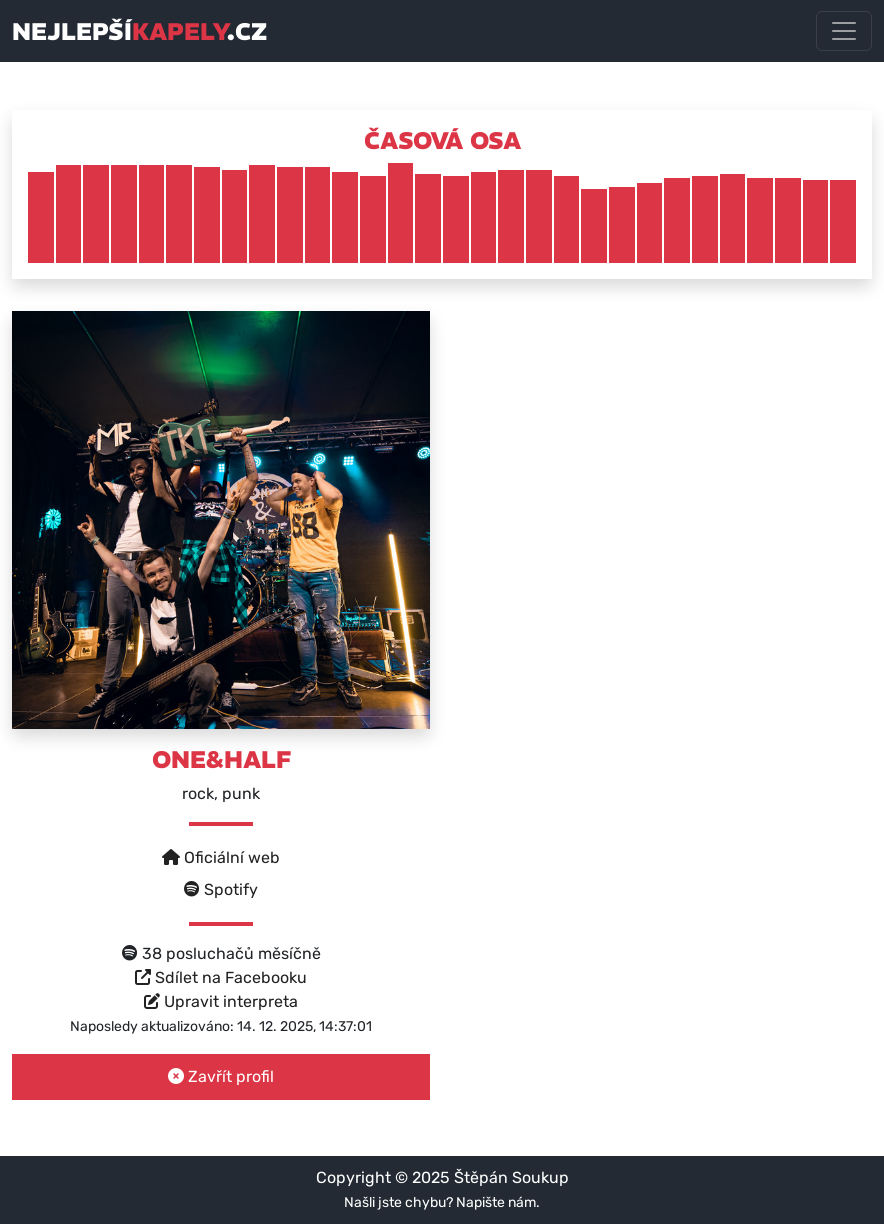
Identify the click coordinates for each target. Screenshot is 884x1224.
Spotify (221, 889)
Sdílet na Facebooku (221, 977)
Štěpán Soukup (511, 1177)
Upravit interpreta (221, 1001)
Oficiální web (221, 857)
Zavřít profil (221, 1076)
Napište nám (496, 1202)
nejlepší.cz (139, 31)
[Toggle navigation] (844, 31)
